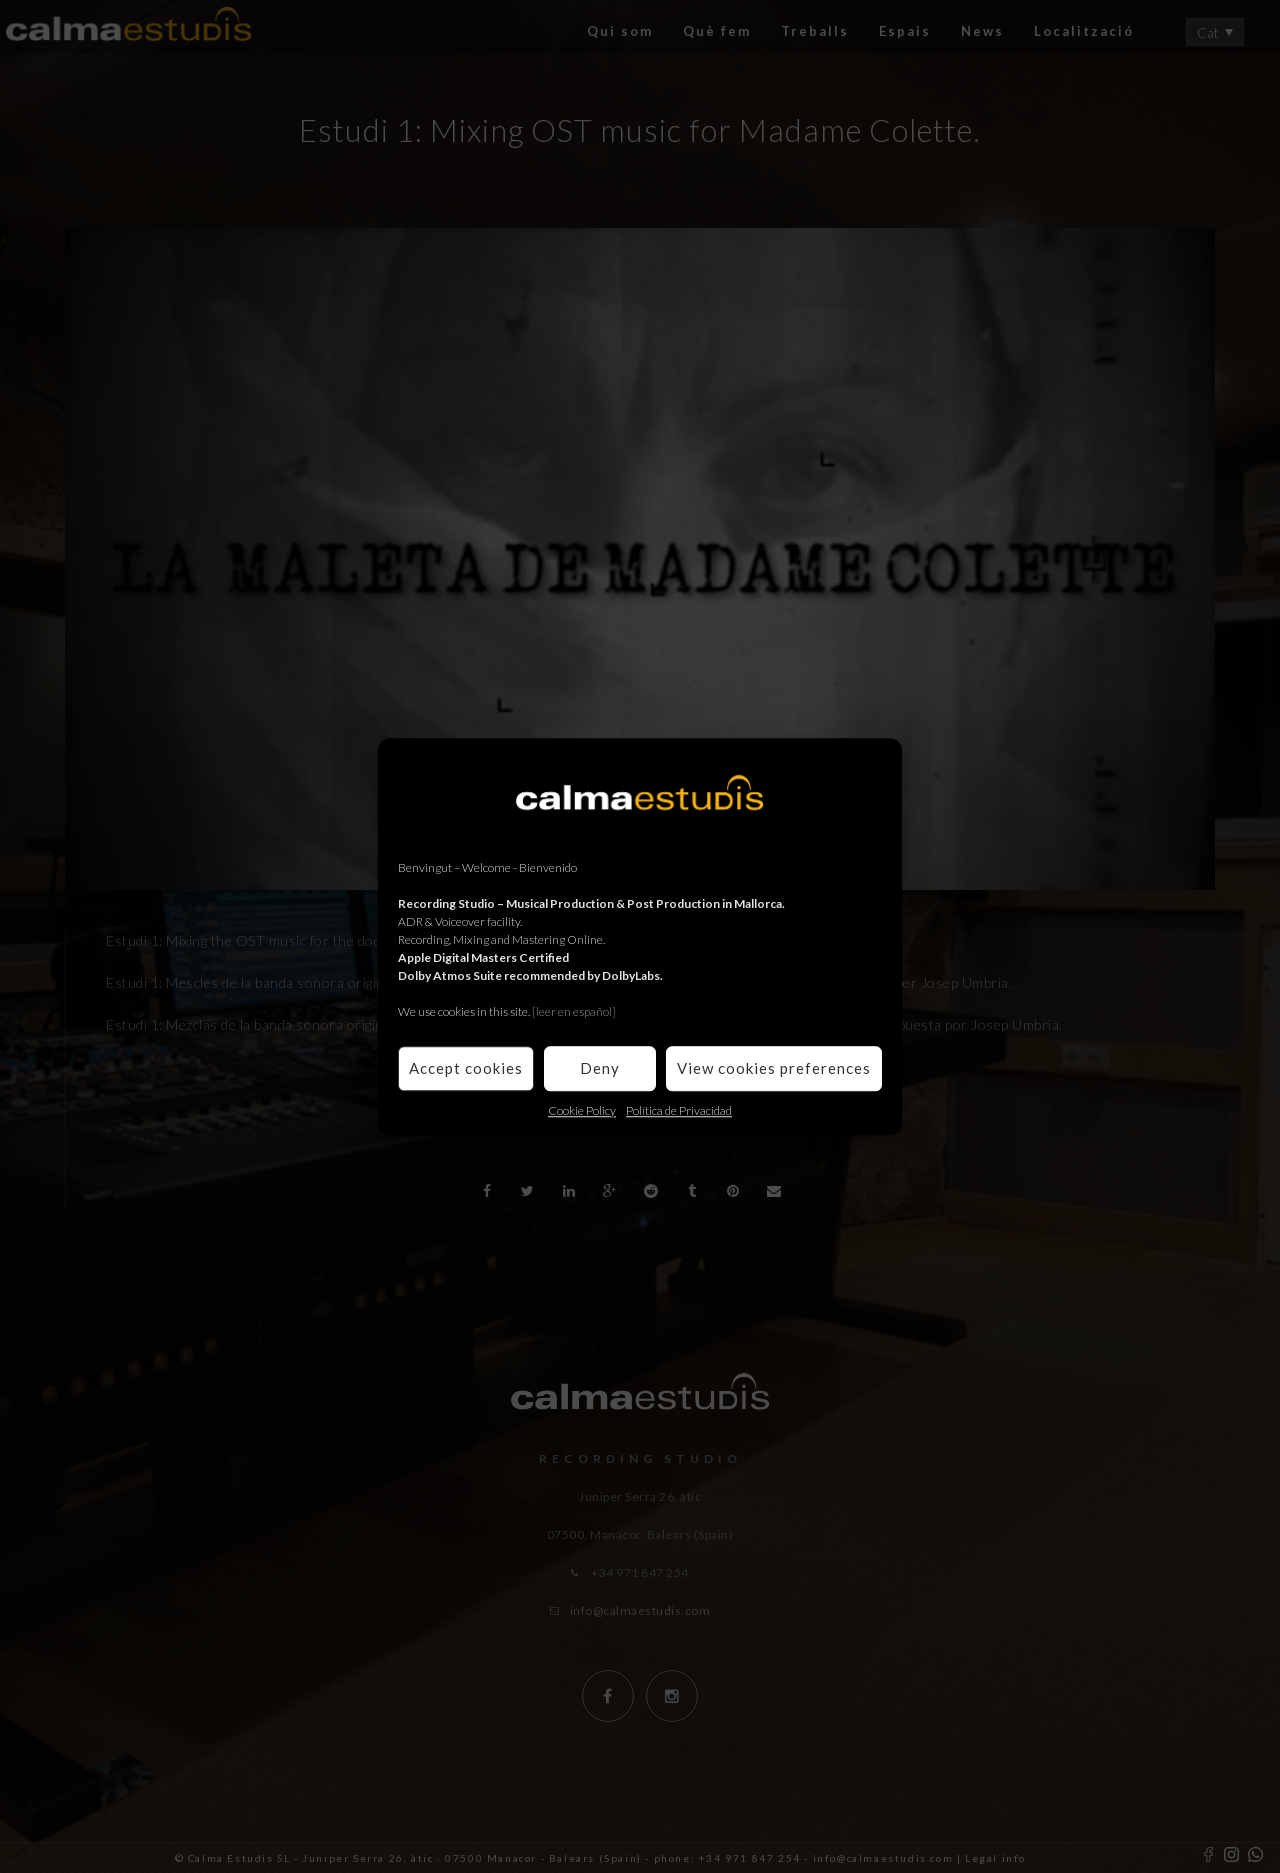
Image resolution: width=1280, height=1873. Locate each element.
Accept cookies (466, 1068)
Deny (600, 1068)
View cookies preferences (774, 1068)
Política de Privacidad (679, 1110)
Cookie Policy (582, 1110)
